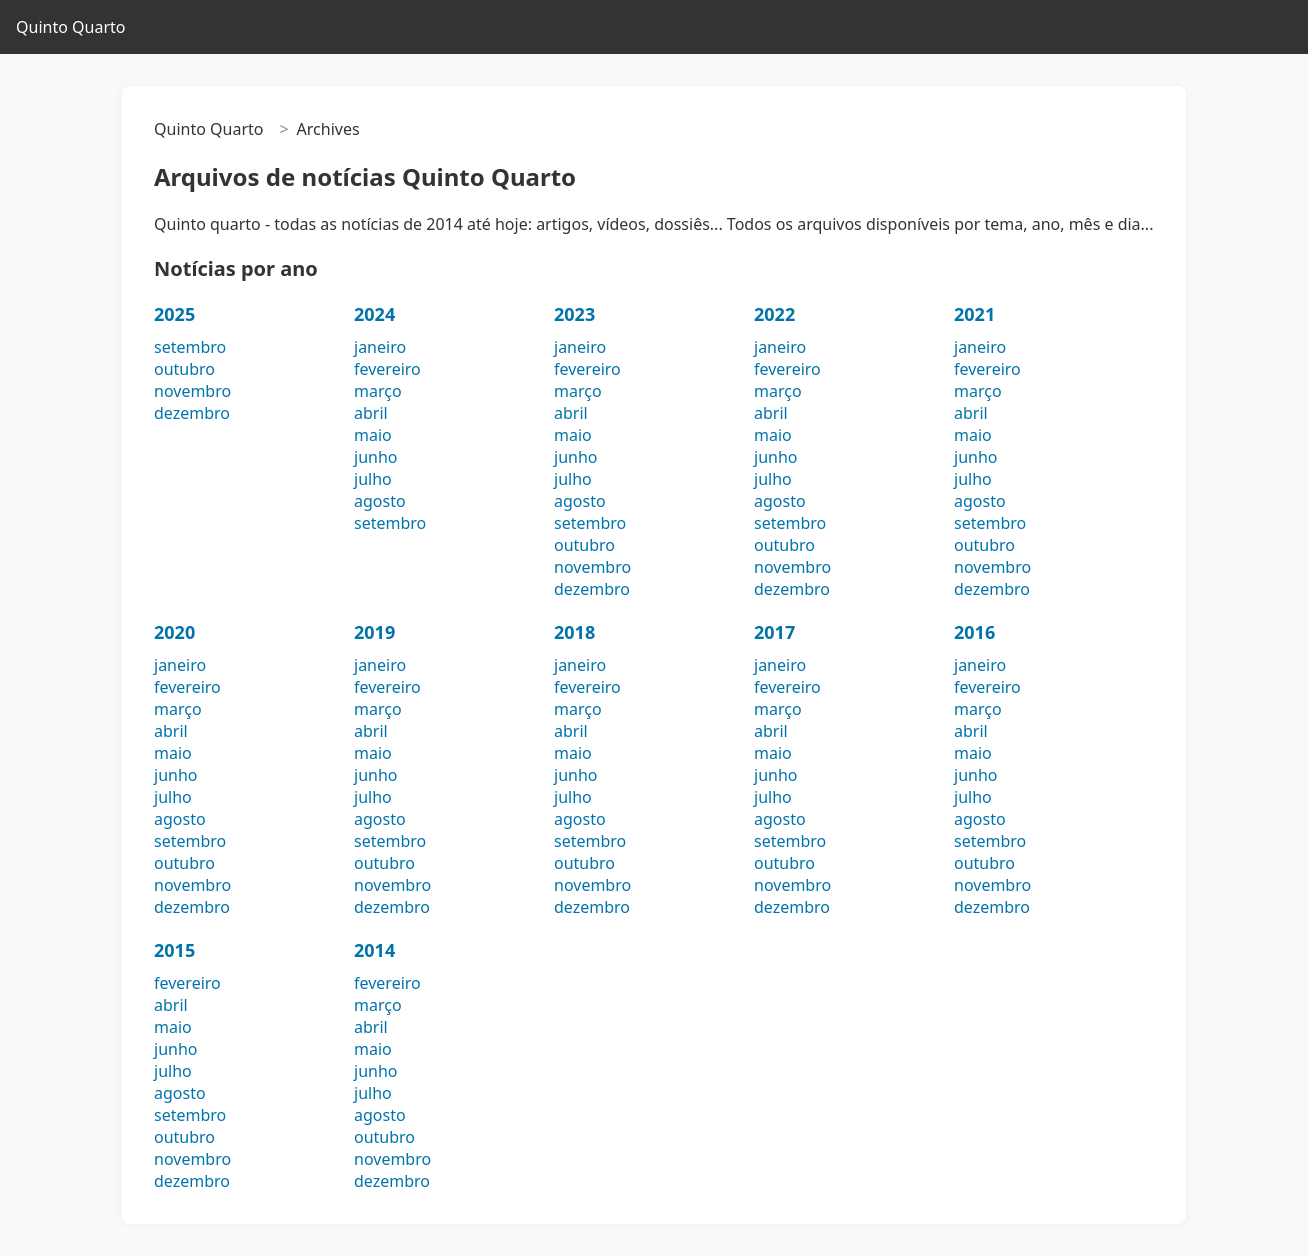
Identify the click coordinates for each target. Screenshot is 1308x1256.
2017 (774, 632)
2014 (374, 950)
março (378, 391)
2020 (174, 632)
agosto (380, 501)
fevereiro (387, 369)
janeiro (380, 347)
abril (371, 413)
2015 (174, 950)
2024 (374, 314)
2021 (974, 314)
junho (375, 457)
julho (373, 479)
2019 (374, 632)
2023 (574, 314)
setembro (190, 347)
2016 (974, 632)
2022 (774, 314)
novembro (192, 391)
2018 (574, 632)
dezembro (192, 413)
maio (373, 435)
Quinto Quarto (70, 27)
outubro (184, 369)
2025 (174, 314)
